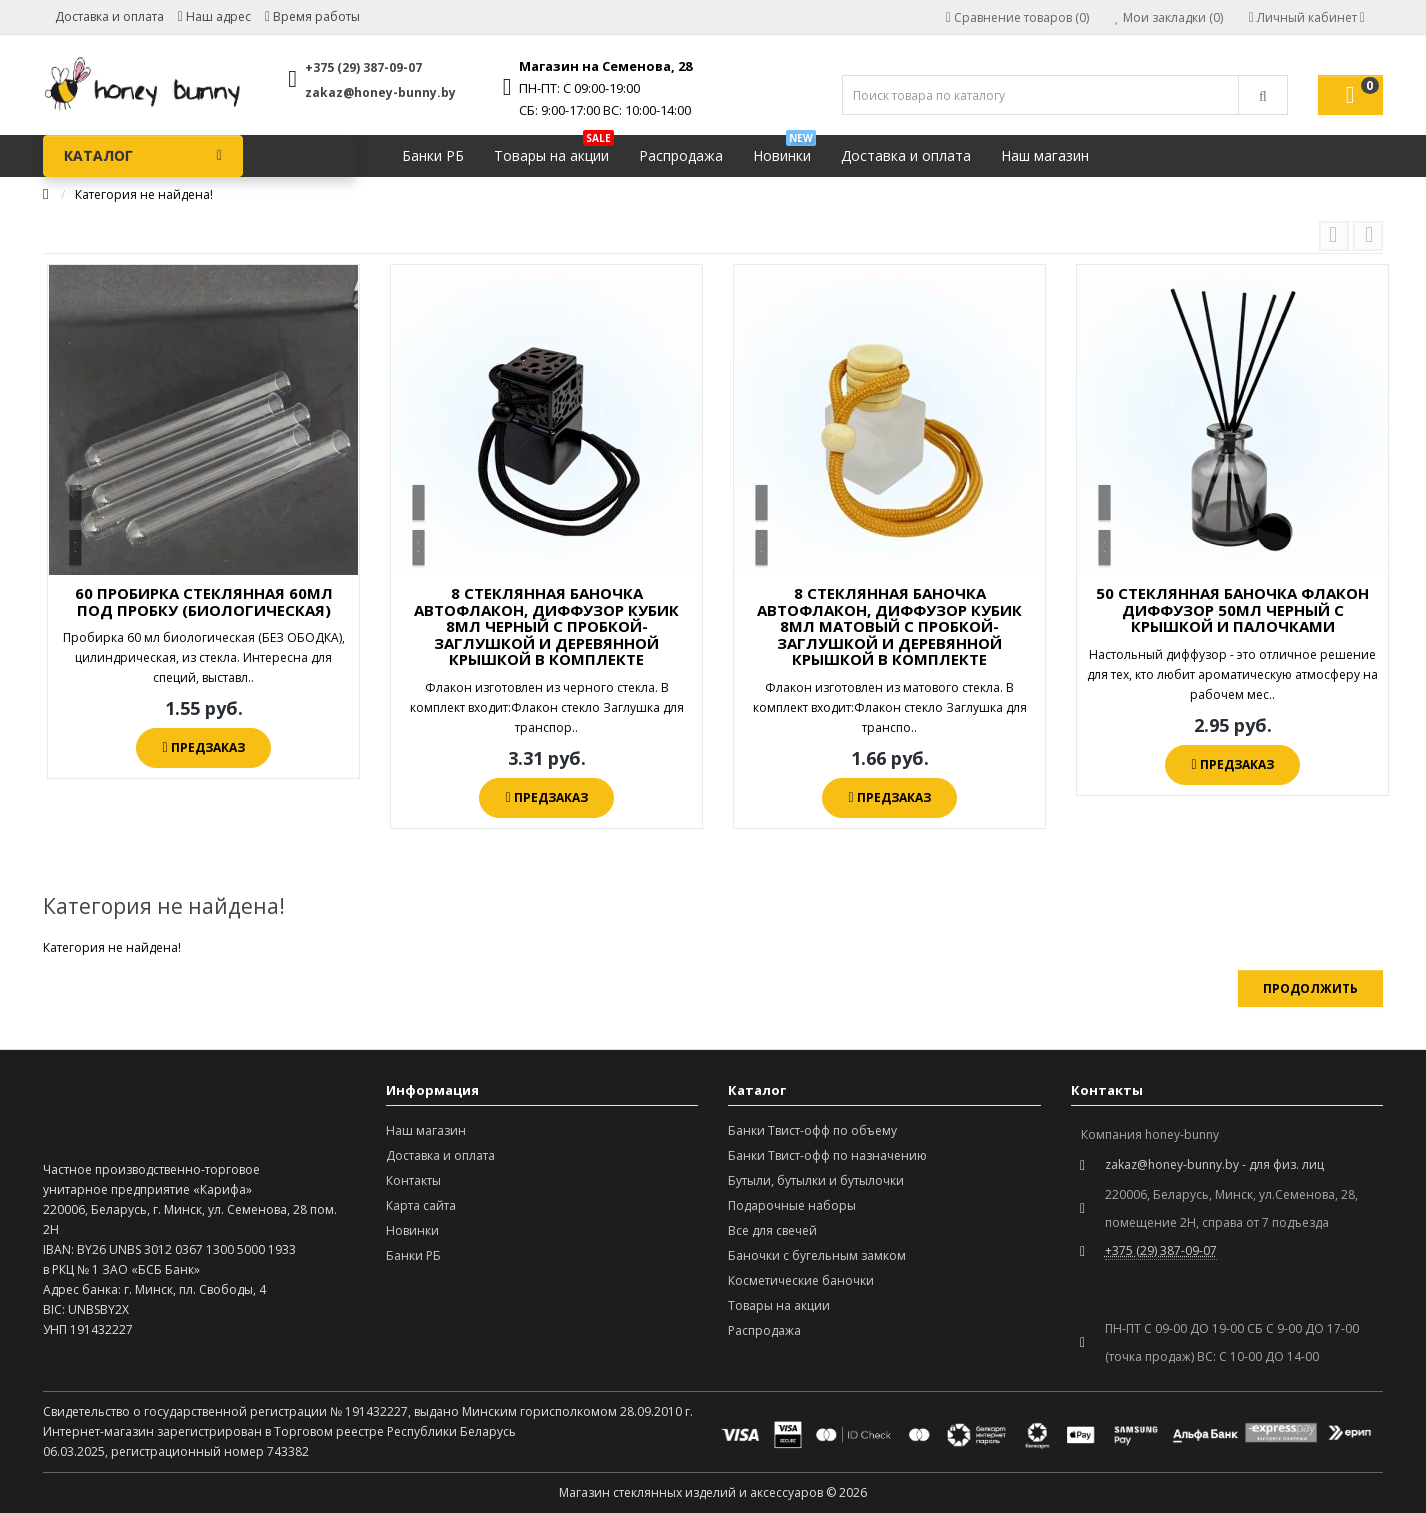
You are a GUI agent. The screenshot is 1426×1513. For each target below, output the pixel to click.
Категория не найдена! (144, 194)
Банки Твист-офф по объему (812, 1130)
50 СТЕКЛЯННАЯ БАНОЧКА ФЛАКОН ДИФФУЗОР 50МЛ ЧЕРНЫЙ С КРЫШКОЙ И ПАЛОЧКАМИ (1232, 609)
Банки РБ (433, 155)
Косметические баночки (801, 1280)
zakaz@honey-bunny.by (380, 92)
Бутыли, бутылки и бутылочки (816, 1180)
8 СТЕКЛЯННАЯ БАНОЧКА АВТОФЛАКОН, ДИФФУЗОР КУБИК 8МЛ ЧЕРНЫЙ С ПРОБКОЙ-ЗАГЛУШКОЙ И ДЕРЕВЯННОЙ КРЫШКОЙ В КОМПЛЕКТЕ (546, 626)
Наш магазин (1045, 155)
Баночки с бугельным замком (817, 1255)
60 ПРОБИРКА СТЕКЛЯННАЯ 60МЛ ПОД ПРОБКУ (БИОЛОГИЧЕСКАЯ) (204, 601)
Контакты (413, 1180)
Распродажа (681, 155)
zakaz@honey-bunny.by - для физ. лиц (1214, 1164)
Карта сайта (421, 1205)
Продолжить (1310, 988)
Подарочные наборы (792, 1205)
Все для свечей (772, 1230)
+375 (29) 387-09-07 (363, 67)
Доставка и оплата (109, 16)
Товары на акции (554, 150)
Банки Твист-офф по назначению (827, 1155)
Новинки (784, 150)
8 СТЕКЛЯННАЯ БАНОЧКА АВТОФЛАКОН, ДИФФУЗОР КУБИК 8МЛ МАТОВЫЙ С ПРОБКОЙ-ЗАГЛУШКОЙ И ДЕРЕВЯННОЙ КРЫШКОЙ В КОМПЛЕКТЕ (889, 626)
